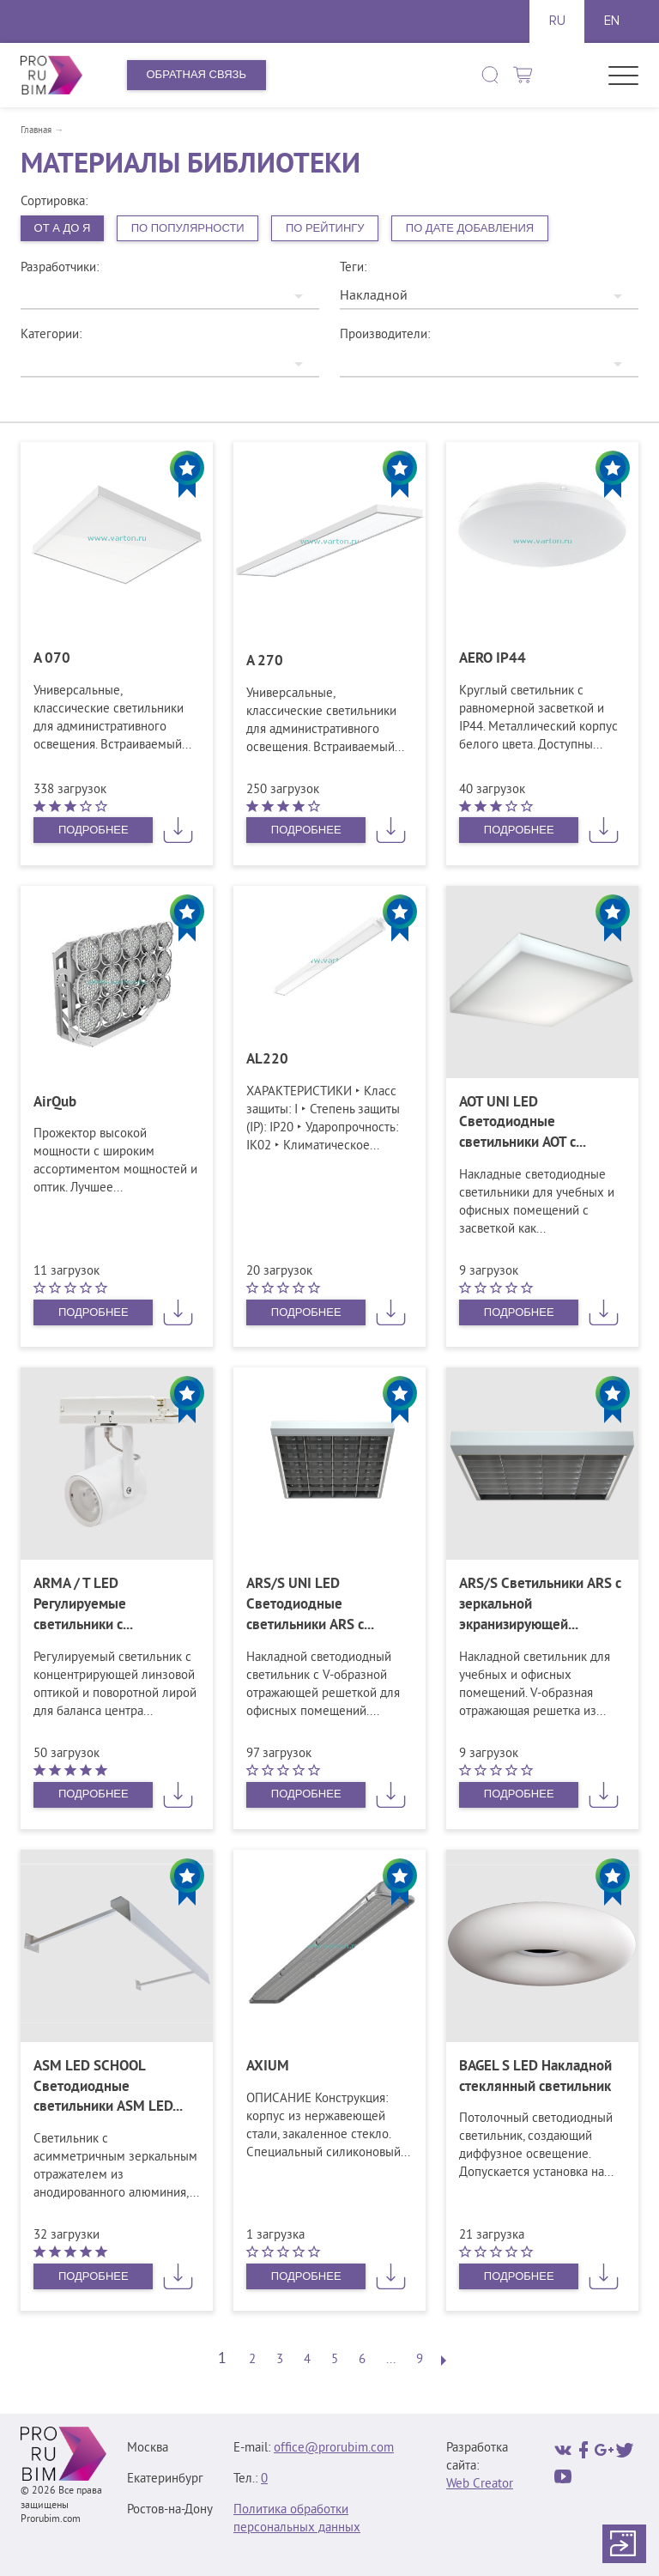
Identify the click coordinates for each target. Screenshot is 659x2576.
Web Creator (479, 2484)
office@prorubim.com (334, 2448)
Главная (36, 130)
